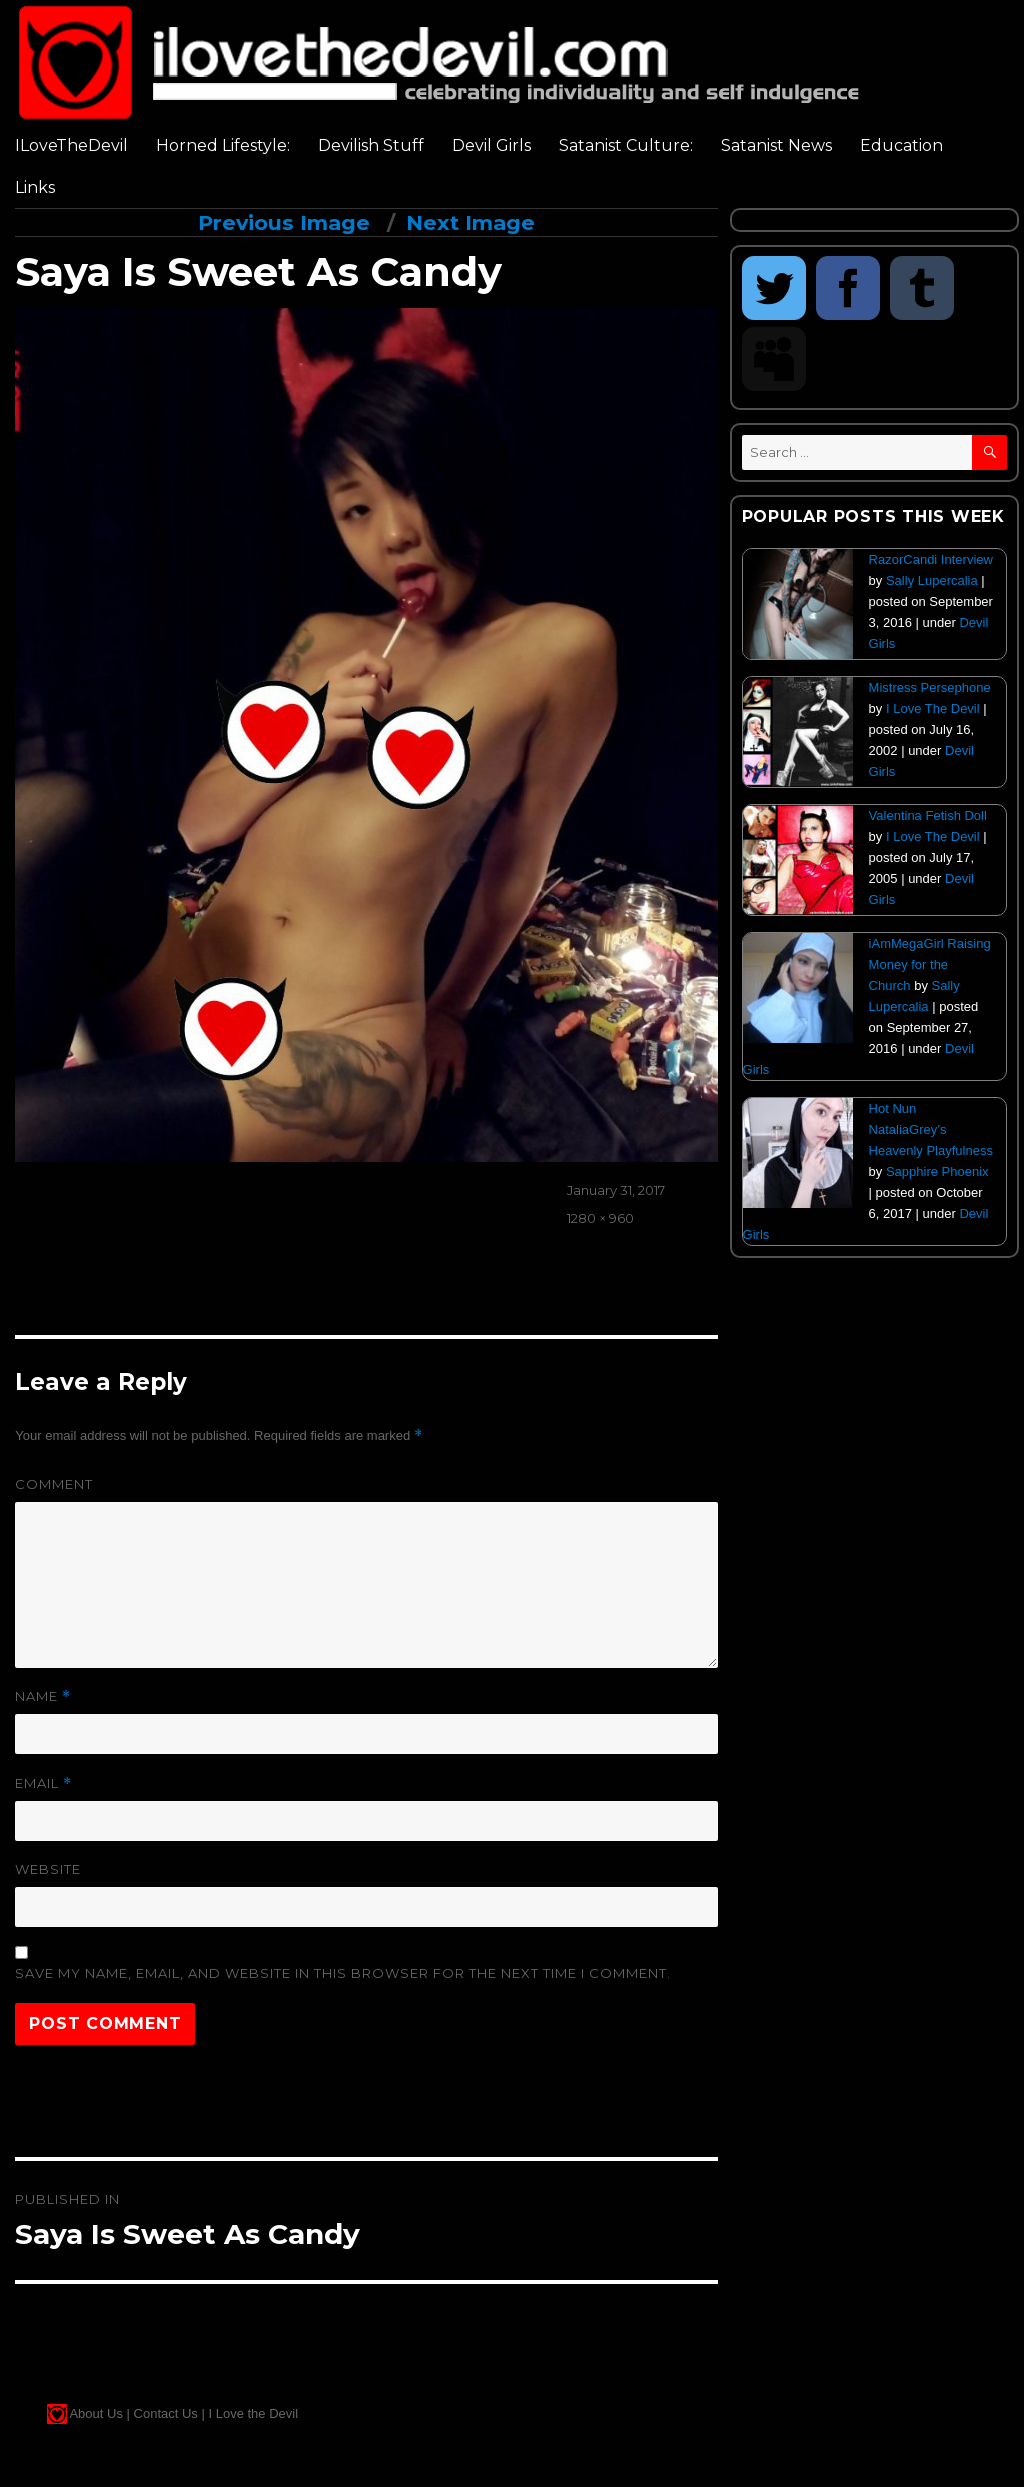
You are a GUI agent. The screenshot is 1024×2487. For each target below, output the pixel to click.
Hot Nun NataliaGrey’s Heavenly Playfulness (931, 1129)
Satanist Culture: (626, 145)
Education (901, 145)
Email (43, 1783)
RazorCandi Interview (931, 559)
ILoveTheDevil (71, 145)
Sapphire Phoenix (937, 1171)
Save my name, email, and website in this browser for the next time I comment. (343, 1973)
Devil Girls (491, 145)
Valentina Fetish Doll (928, 815)
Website (48, 1869)
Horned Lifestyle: (223, 145)
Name (43, 1696)
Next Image (470, 222)
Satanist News (776, 145)
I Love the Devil (253, 2413)
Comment (54, 1484)
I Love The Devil (933, 708)
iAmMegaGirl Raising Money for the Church (930, 964)
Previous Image (284, 222)
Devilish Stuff (371, 145)
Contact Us (166, 2413)
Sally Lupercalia (932, 580)
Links (35, 187)
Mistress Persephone (930, 687)
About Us (95, 2413)
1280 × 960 (600, 1218)
